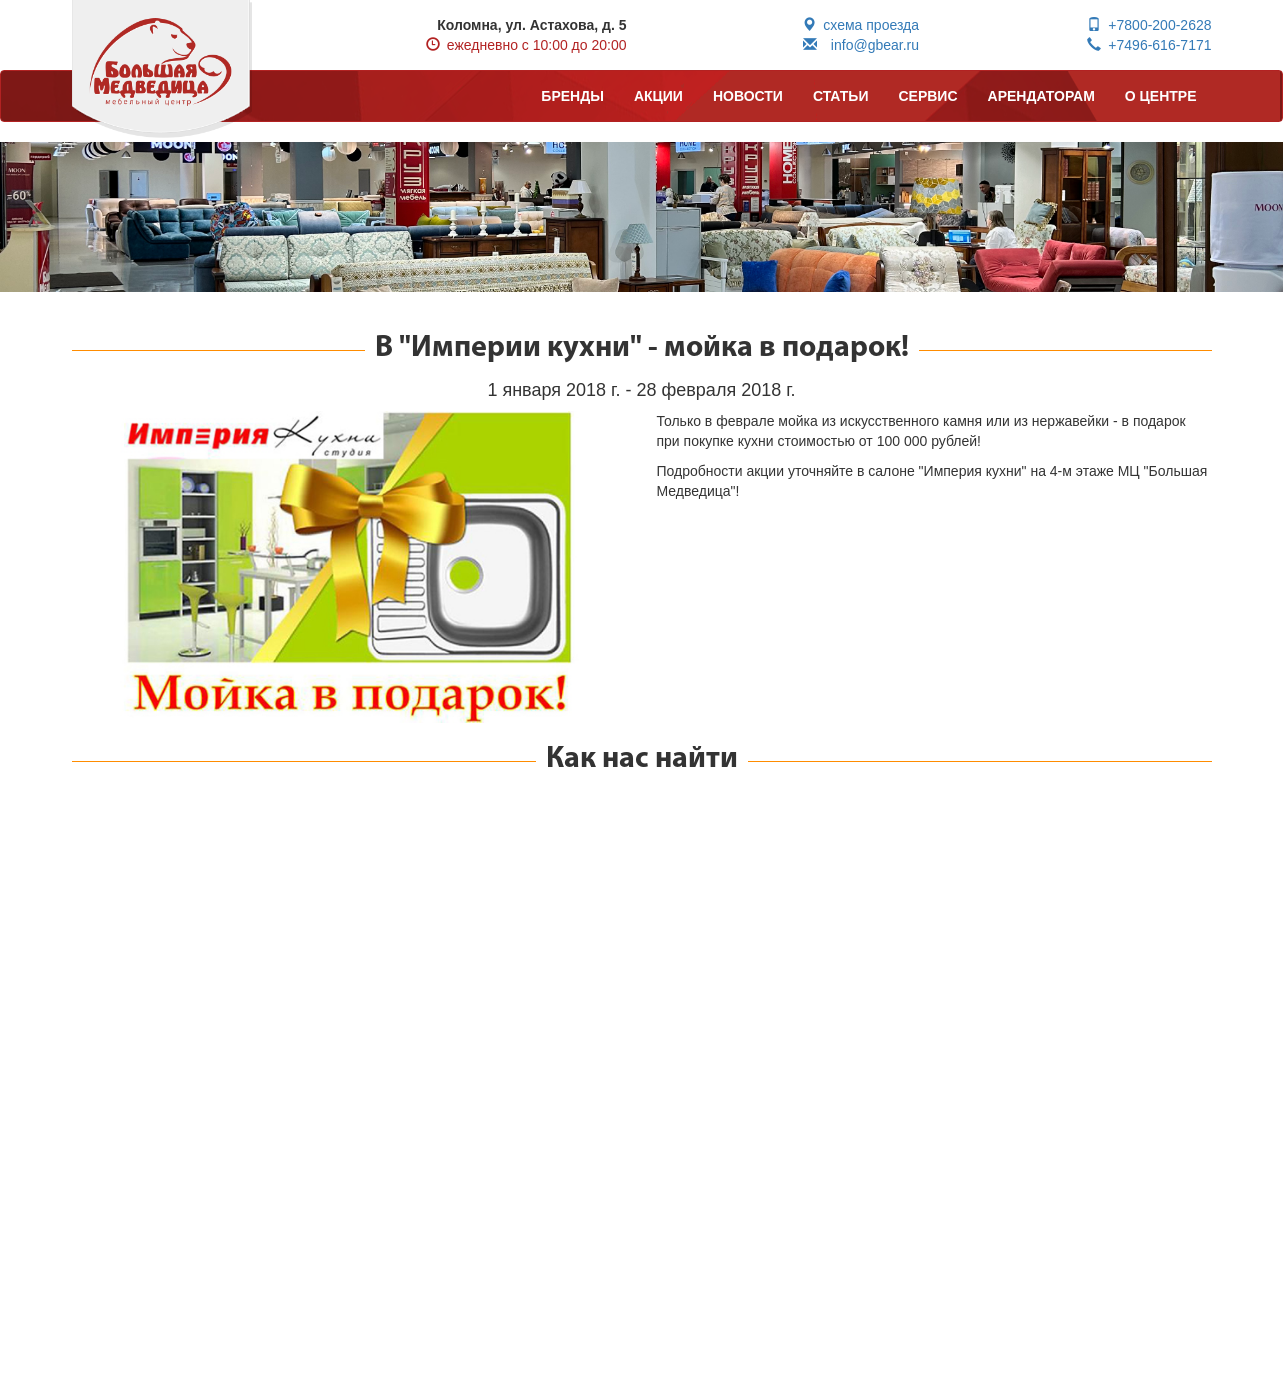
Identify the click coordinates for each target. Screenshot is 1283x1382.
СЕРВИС (927, 96)
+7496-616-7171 (1149, 45)
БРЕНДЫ (572, 96)
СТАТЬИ (841, 96)
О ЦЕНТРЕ (1161, 96)
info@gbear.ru (861, 45)
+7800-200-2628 (1149, 25)
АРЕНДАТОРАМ (1041, 96)
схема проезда (860, 25)
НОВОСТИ (748, 96)
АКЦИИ (658, 96)
